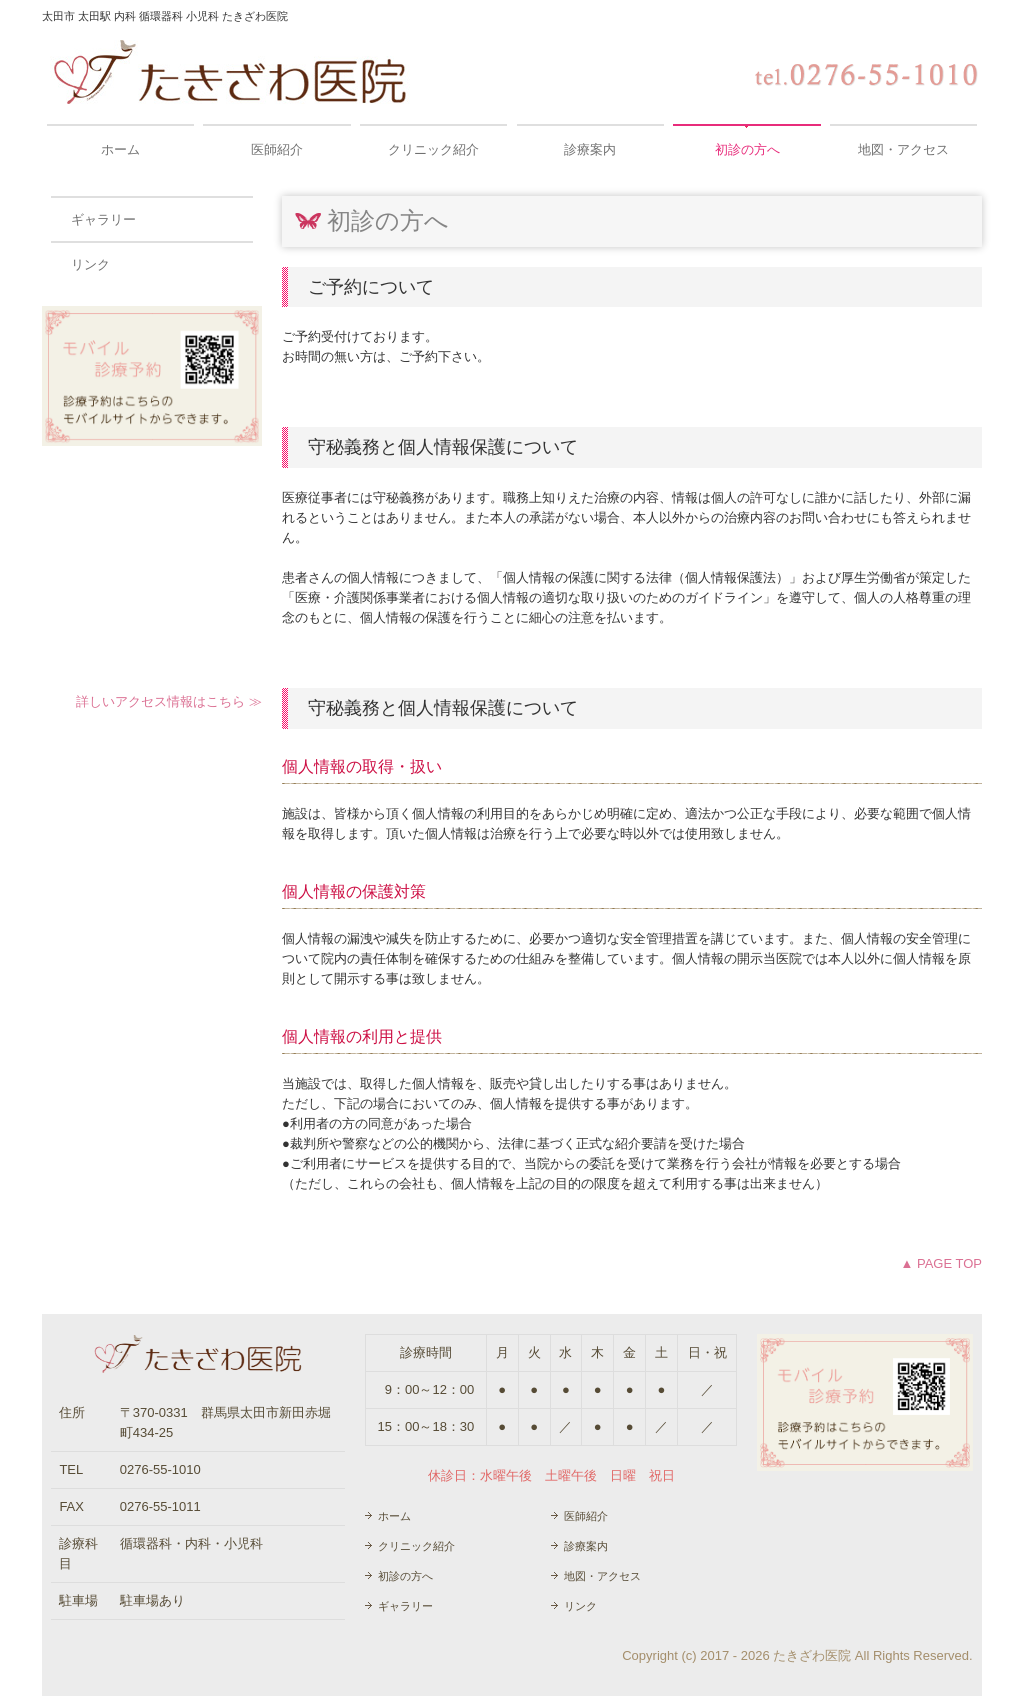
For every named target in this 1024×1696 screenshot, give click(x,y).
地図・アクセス (903, 149)
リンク (90, 264)
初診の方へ (747, 149)
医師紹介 (277, 149)
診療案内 (590, 149)
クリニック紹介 (433, 149)
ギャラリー (103, 219)
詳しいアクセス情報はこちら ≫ (169, 701)
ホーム (120, 149)
